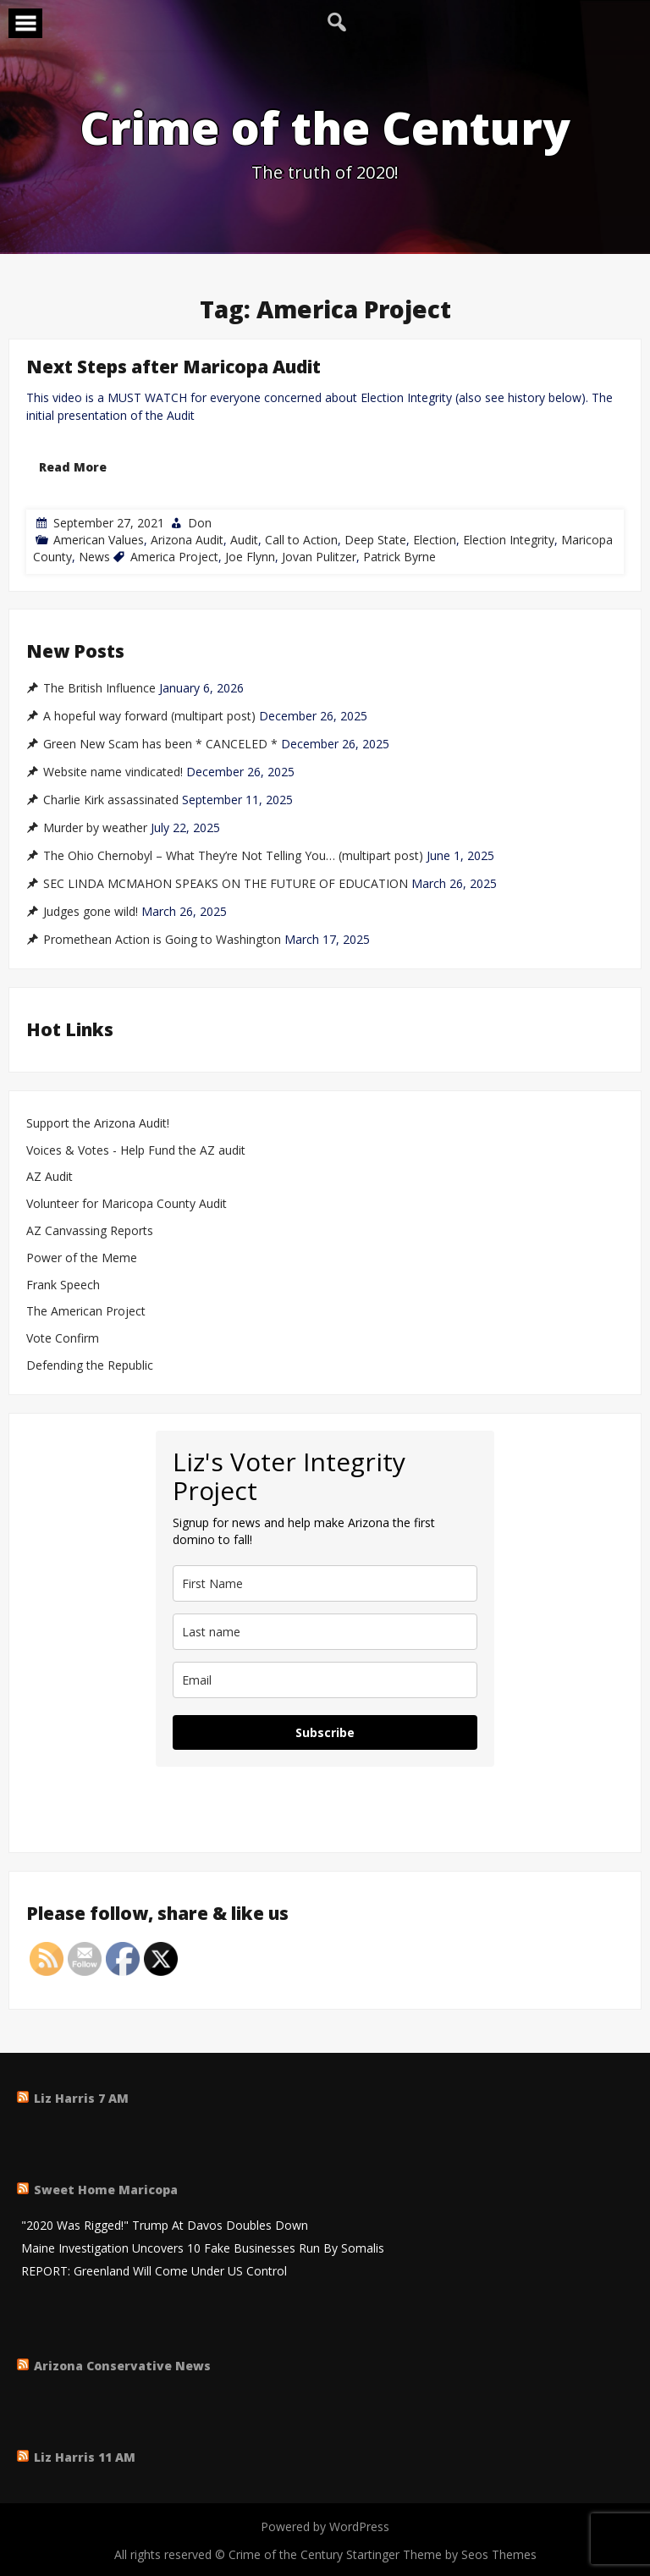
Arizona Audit (187, 540)
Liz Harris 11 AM (84, 2457)
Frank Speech (63, 1285)
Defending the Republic (89, 1366)
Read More (73, 467)
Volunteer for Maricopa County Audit (128, 1204)
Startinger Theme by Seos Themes (441, 2554)
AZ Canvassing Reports (89, 1231)
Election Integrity (508, 540)
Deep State (375, 540)
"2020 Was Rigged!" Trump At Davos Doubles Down (164, 2226)
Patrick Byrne (399, 557)
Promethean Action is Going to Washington (162, 939)
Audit (244, 540)
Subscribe (325, 1732)
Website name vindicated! (113, 772)
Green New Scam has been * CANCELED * (160, 744)
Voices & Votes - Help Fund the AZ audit (135, 1151)
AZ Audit (49, 1177)
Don (200, 523)
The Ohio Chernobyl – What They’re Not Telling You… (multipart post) (233, 855)
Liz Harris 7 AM (81, 2098)
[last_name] (325, 1631)
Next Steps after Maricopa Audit (173, 366)
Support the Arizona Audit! (97, 1124)
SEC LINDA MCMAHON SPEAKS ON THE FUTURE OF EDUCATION (225, 883)
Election (434, 540)
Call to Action (301, 540)
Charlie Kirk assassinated (111, 800)
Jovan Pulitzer (319, 557)
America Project (174, 557)
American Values (98, 540)
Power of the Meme (81, 1258)
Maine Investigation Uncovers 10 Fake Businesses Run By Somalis (202, 2249)
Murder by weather (95, 828)
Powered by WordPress (325, 2526)
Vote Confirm (62, 1339)
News (94, 557)
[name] (325, 1583)
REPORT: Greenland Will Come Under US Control (154, 2271)
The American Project (86, 1312)
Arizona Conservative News (122, 2366)
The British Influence (99, 688)
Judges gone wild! (90, 911)
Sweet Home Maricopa (106, 2190)
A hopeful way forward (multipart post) (149, 716)
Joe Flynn (250, 557)
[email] (325, 1680)
